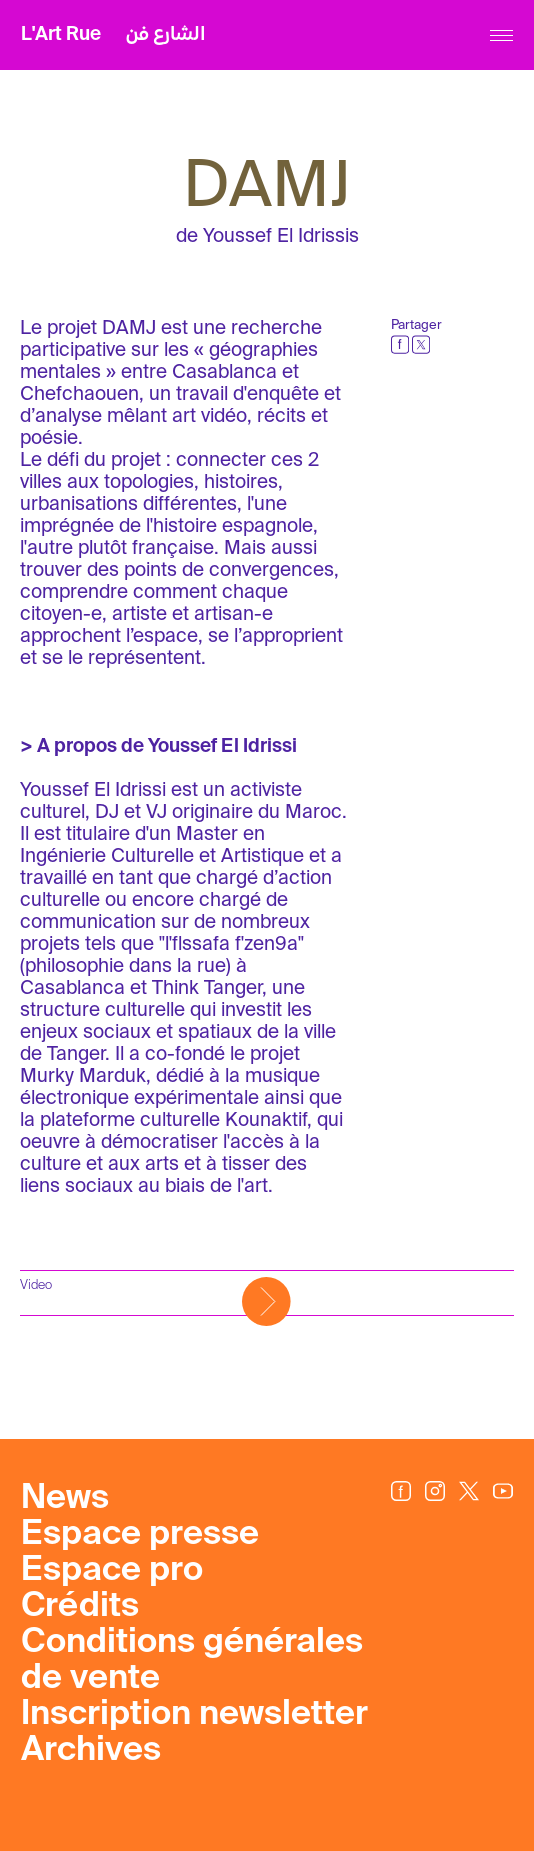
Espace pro (112, 1571)
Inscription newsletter (194, 1715)
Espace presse (140, 1535)
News (65, 1499)
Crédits (80, 1607)
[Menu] (501, 35)
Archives (91, 1751)
